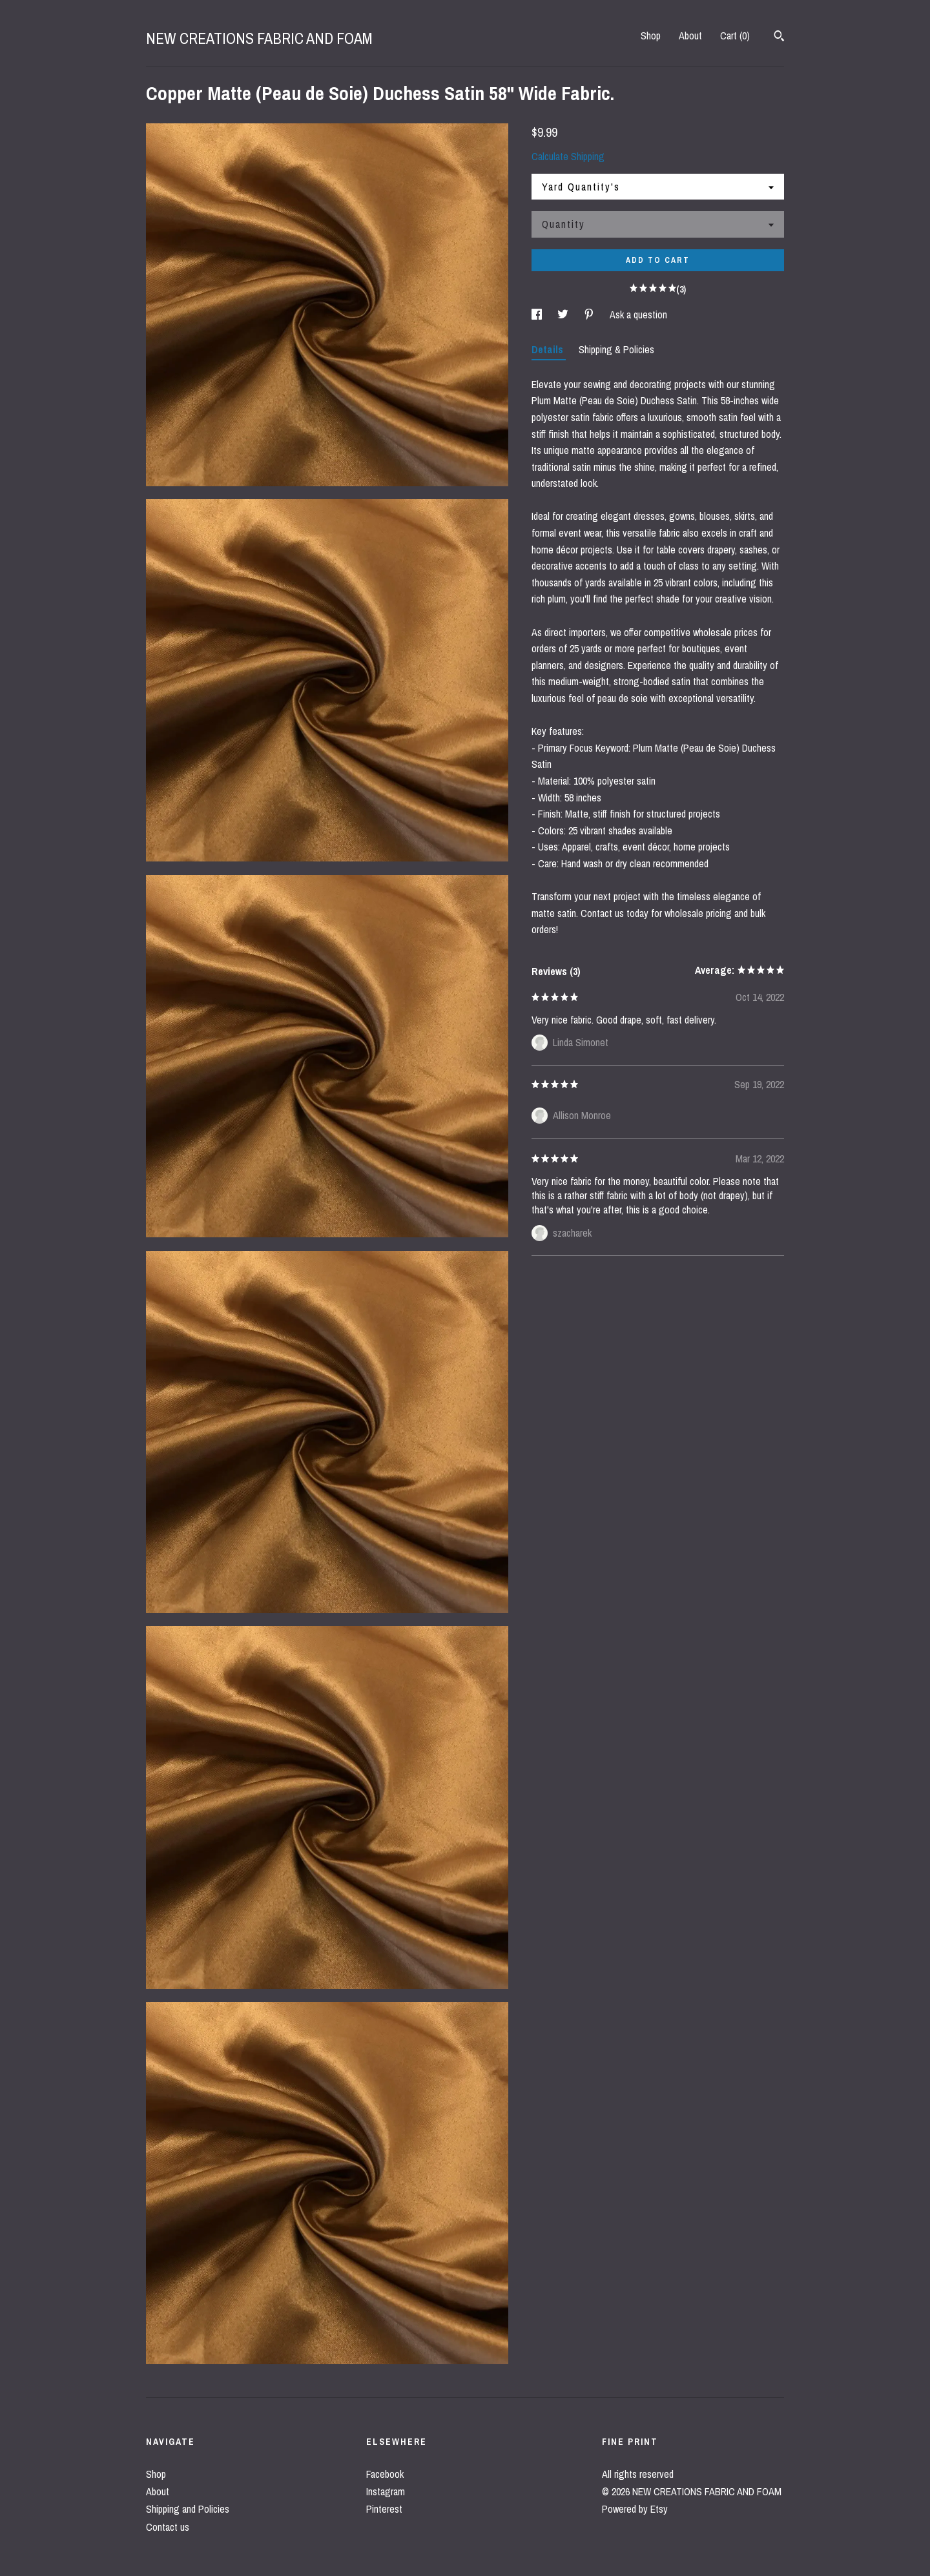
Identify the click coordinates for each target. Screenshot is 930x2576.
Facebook (385, 2474)
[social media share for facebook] (538, 314)
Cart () (735, 35)
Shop (651, 35)
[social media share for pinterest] (590, 314)
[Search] (779, 37)
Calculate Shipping (568, 156)
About (690, 35)
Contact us (167, 2527)
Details (549, 349)
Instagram (385, 2491)
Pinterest (384, 2509)
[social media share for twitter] (564, 314)
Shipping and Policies (187, 2509)
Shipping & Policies (616, 349)
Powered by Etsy (635, 2509)
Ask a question (638, 314)
